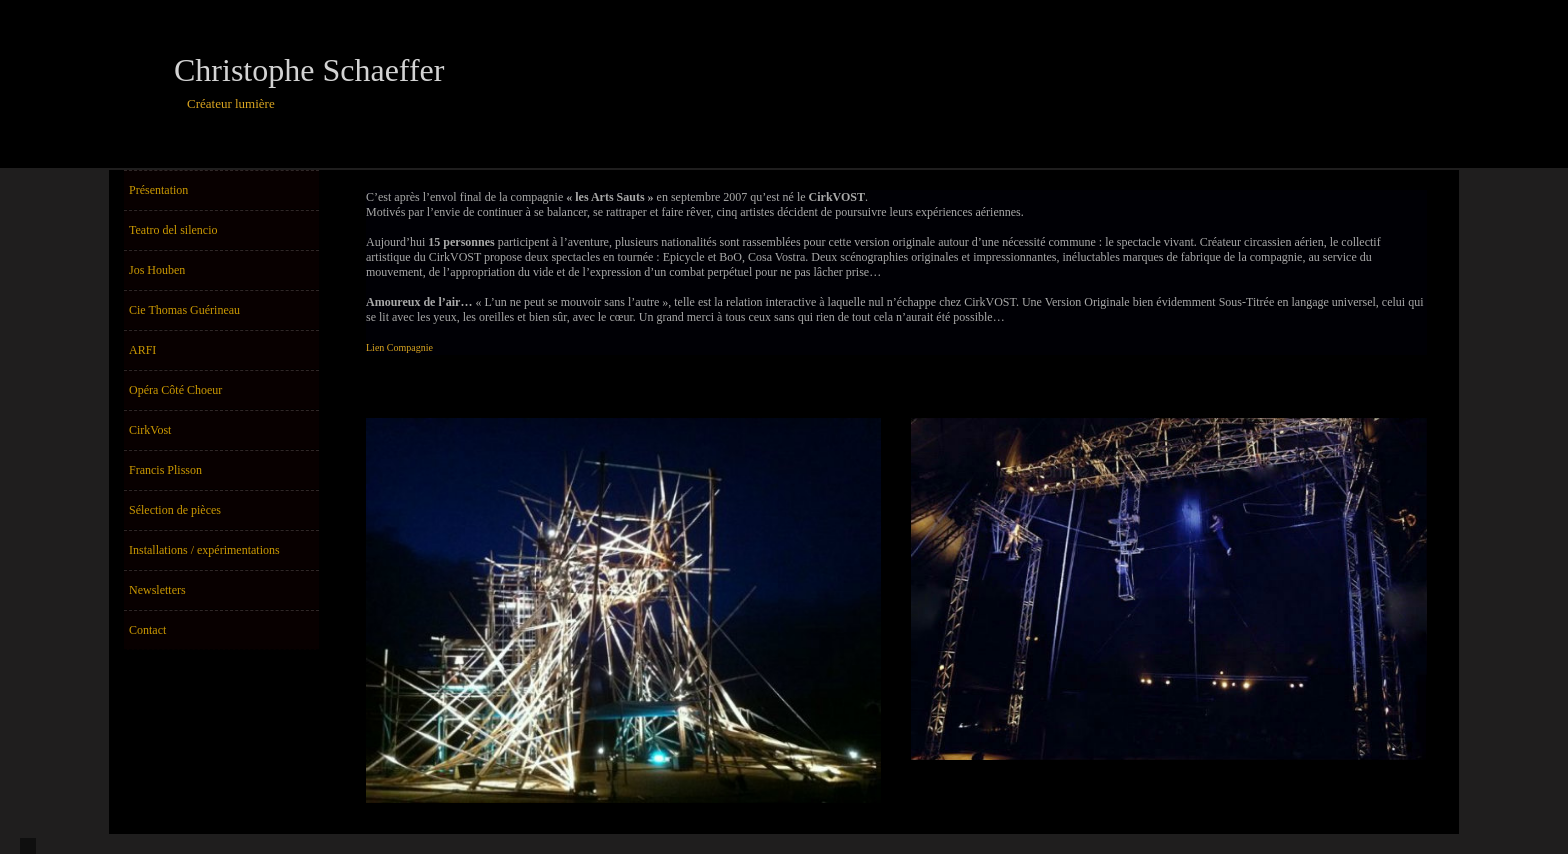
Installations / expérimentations (204, 550)
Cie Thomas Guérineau (184, 310)
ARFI (142, 350)
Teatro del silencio (173, 230)
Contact (147, 630)
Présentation (158, 190)
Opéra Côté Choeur (175, 390)
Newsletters (157, 590)
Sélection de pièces (175, 510)
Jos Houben (157, 270)
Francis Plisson (165, 470)
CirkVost (150, 430)
